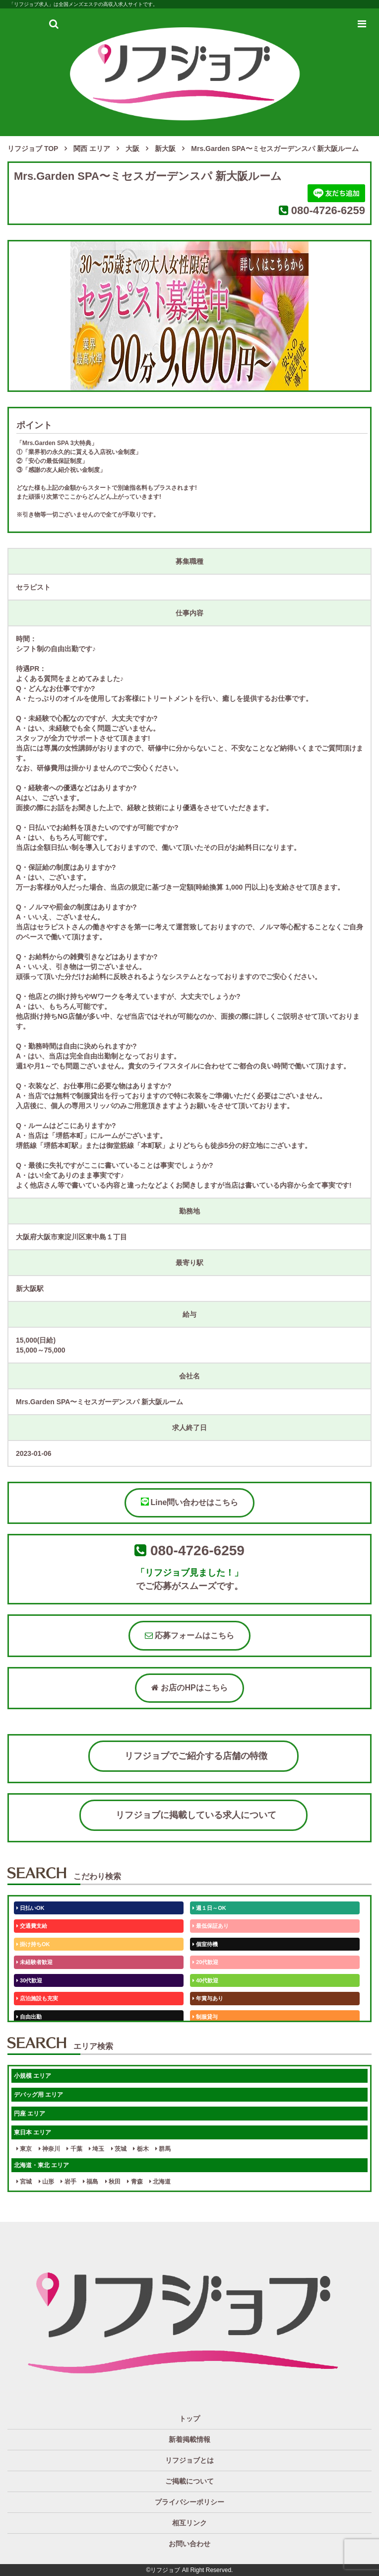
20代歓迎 (205, 1962)
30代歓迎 (29, 1980)
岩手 (68, 2181)
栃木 (140, 2148)
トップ (189, 2419)
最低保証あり (210, 1926)
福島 (90, 2181)
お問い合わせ (189, 2544)
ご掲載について (189, 2481)
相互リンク (189, 2523)
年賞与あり (207, 1998)
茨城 (118, 2148)
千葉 (74, 2148)
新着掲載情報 (189, 2439)
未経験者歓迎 (34, 1962)
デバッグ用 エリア (38, 2094)
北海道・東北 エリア (41, 2165)
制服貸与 (205, 2017)
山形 (46, 2181)
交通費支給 (31, 1926)
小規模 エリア (32, 2075)
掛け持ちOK (33, 1944)
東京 (24, 2148)
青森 (134, 2181)
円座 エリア (29, 2113)
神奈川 (49, 2148)
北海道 (160, 2181)
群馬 (163, 2148)
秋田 (113, 2181)
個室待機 (205, 1944)
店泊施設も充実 (37, 1998)
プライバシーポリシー (189, 2502)
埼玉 (96, 2148)
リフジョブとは (189, 2460)
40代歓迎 (205, 1980)
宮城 (24, 2181)
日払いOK (30, 1908)
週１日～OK (209, 1908)
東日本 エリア (32, 2132)
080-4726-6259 (328, 210)
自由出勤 (29, 2017)
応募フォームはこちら (189, 1635)
